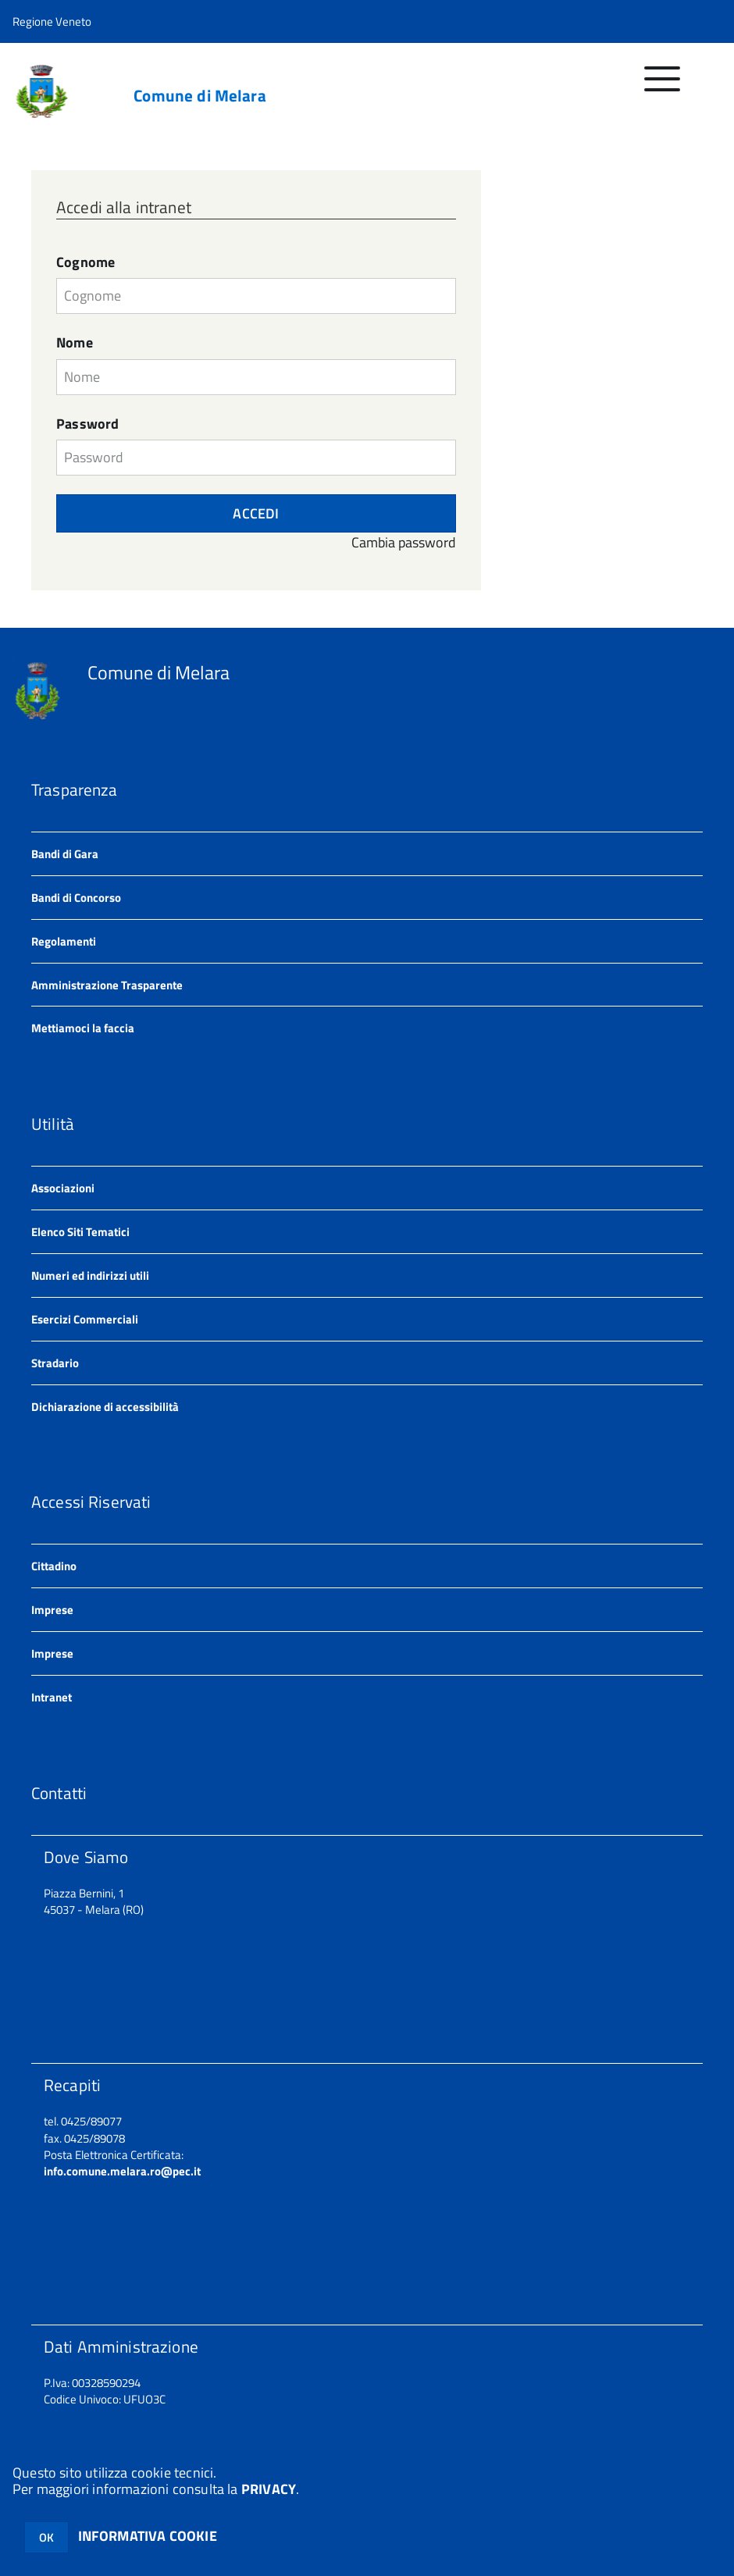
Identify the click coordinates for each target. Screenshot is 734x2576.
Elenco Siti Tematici (80, 1232)
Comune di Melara (199, 95)
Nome (74, 343)
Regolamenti (63, 941)
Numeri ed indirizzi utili (90, 1275)
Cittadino (54, 1566)
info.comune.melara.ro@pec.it (122, 2171)
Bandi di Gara (64, 854)
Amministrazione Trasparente (107, 985)
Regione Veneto (51, 21)
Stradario (55, 1363)
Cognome (85, 262)
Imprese (52, 1610)
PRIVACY (268, 2488)
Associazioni (62, 1188)
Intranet (51, 1697)
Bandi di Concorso (76, 898)
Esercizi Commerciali (84, 1319)
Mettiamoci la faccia (82, 1028)
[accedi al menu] (662, 87)
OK (46, 2537)
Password (87, 424)
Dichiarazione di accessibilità (105, 1407)
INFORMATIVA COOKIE (147, 2535)
